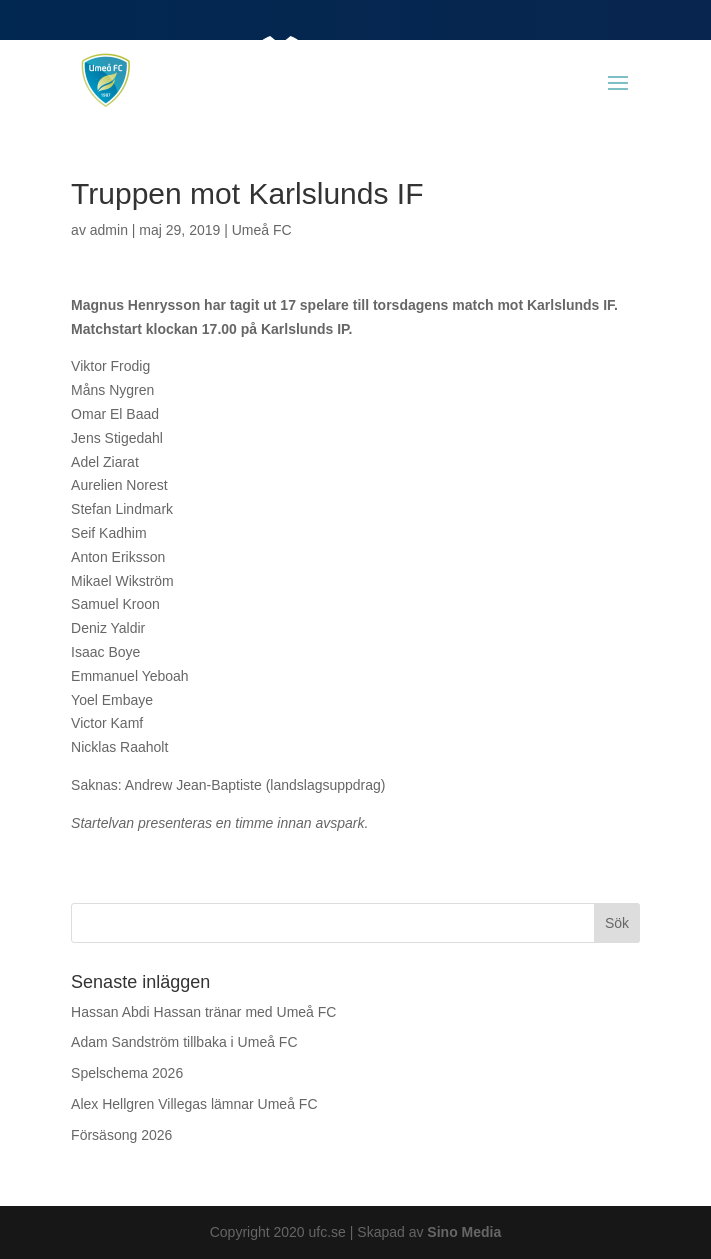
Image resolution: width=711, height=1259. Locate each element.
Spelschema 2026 (127, 1073)
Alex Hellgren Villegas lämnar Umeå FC (194, 1104)
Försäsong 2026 (121, 1135)
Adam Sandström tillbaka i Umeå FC (184, 1042)
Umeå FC (262, 230)
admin (109, 230)
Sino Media (464, 1232)
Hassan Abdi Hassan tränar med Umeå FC (203, 1012)
